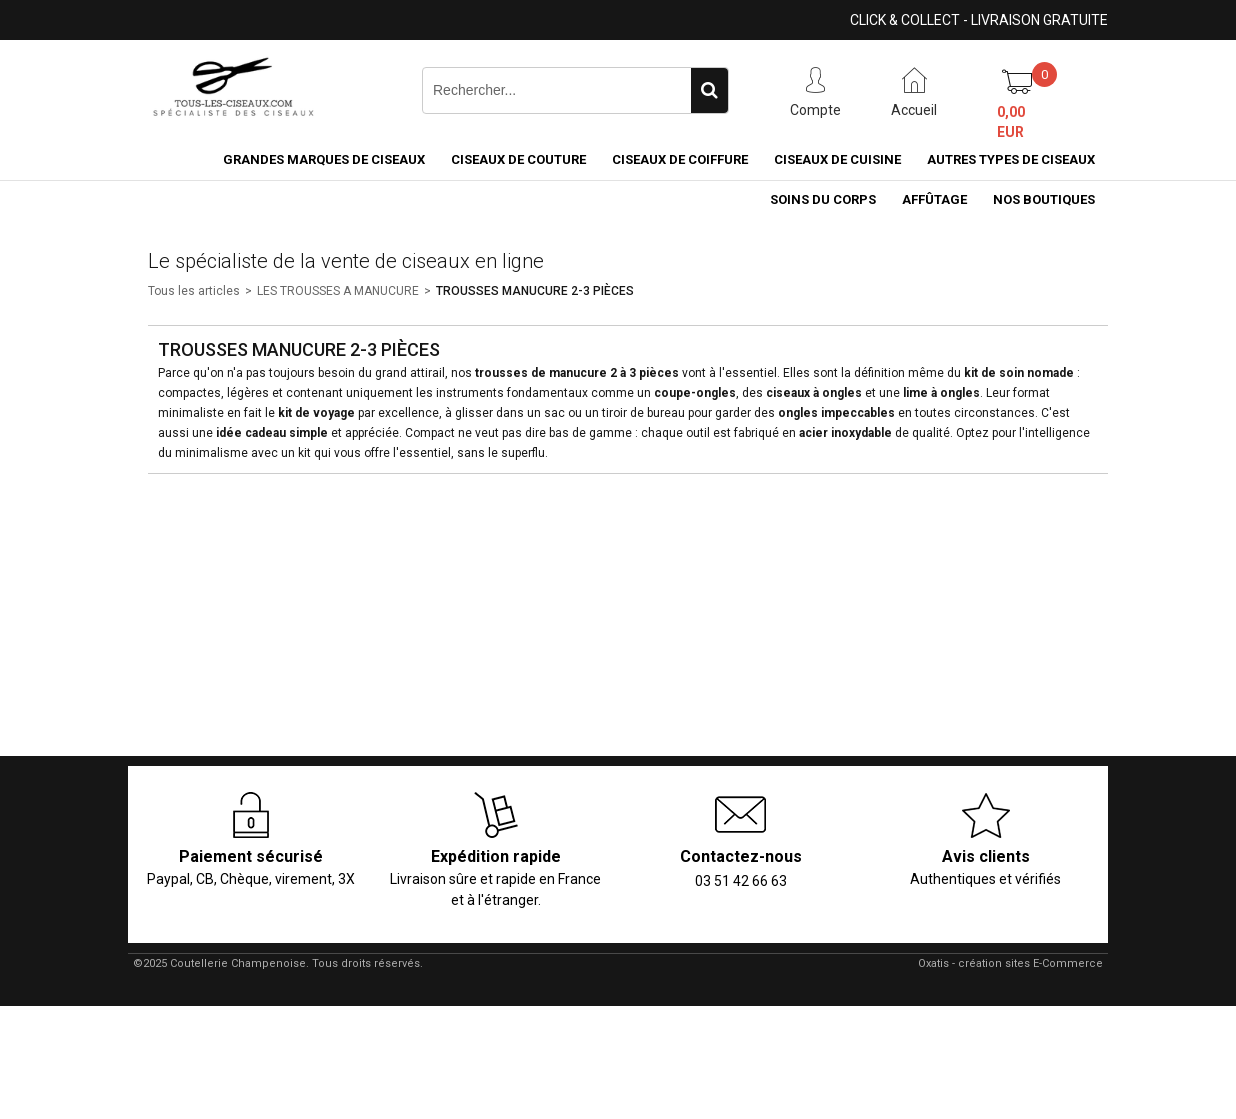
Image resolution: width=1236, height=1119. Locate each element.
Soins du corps (823, 199)
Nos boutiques (1044, 199)
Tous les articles (194, 291)
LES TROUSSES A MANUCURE (338, 291)
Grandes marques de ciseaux (324, 159)
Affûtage (934, 199)
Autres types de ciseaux (1011, 159)
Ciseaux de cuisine (837, 159)
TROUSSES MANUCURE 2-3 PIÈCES (535, 291)
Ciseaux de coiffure (680, 159)
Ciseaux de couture (518, 159)
